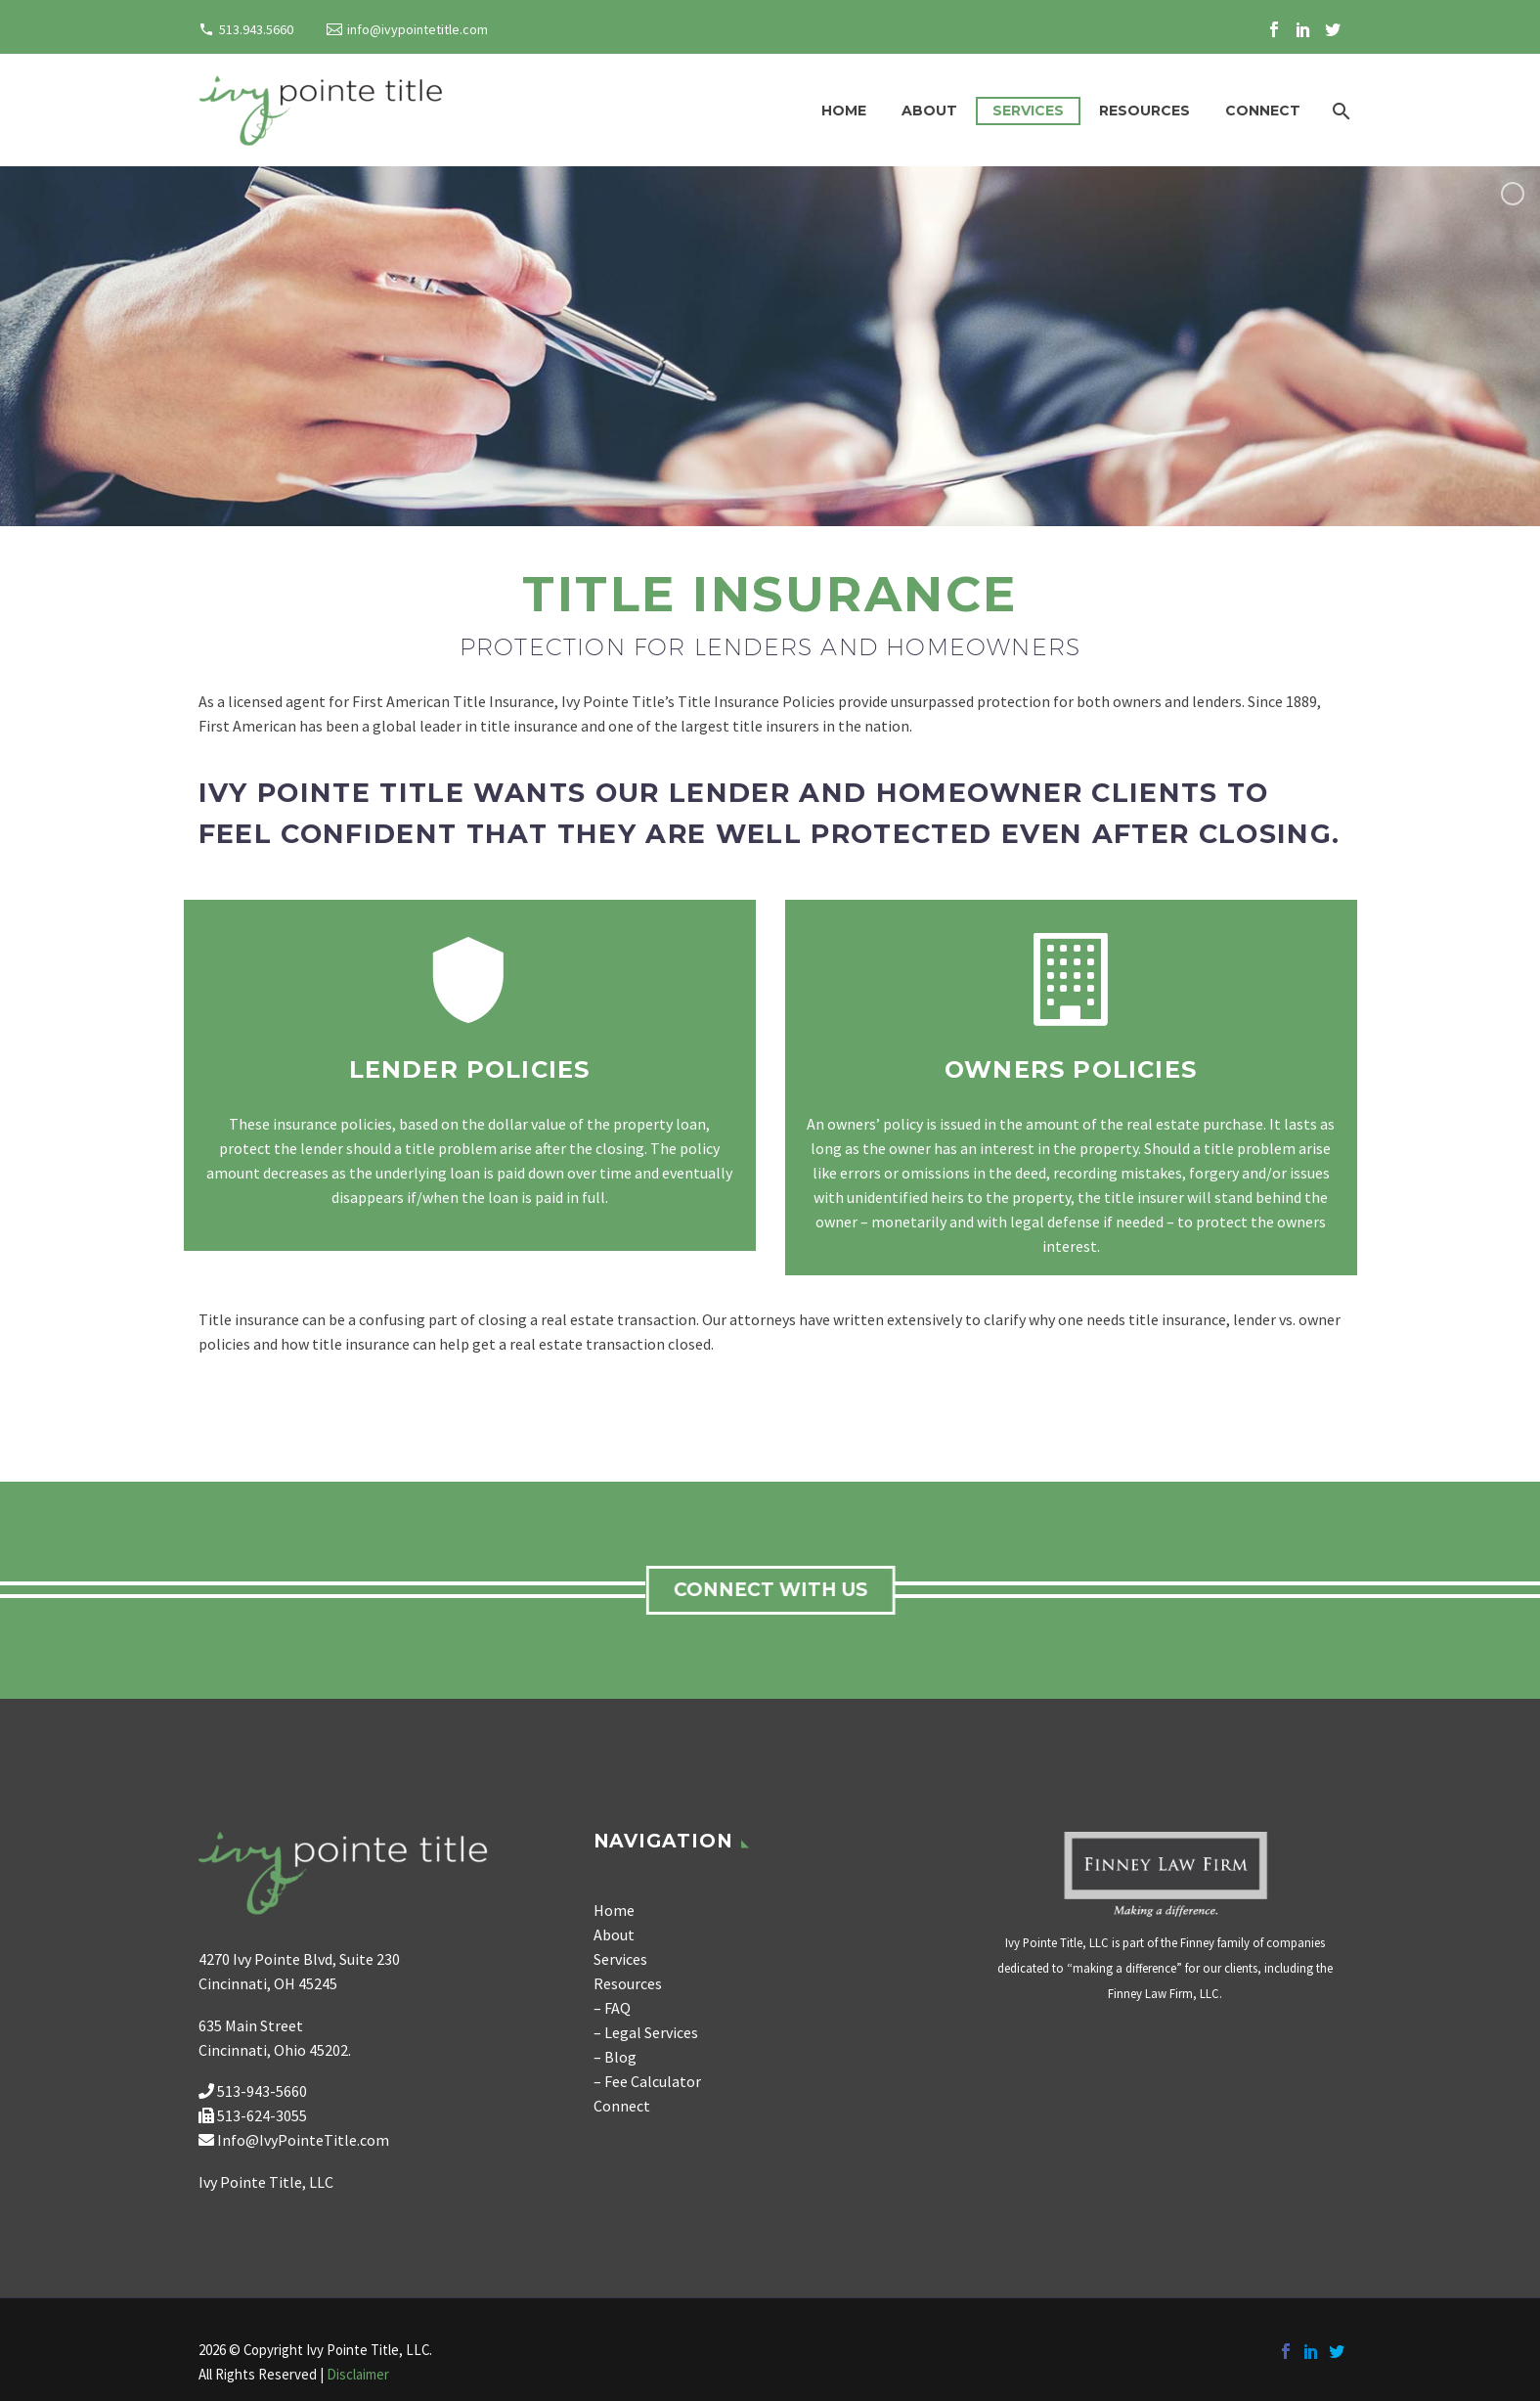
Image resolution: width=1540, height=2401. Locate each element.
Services (1028, 110)
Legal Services (651, 2032)
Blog (620, 2057)
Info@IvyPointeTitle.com (303, 2140)
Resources (1144, 110)
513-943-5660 (262, 2091)
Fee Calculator (654, 2081)
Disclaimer (358, 2374)
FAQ (617, 2008)
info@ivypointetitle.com (417, 29)
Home (843, 110)
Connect (1262, 110)
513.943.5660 (256, 29)
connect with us (776, 1589)
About (929, 110)
